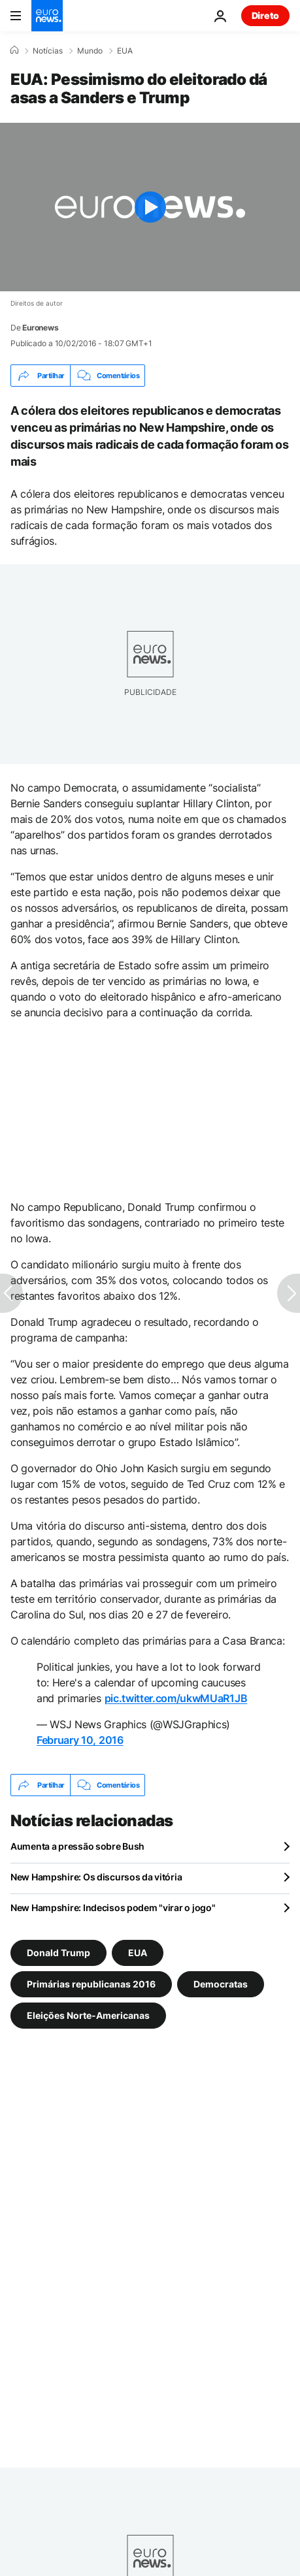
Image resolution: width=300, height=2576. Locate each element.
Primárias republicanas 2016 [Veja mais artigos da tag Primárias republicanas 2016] (91, 1983)
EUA (125, 51)
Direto (265, 15)
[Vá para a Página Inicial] (47, 15)
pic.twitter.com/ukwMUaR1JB (176, 1698)
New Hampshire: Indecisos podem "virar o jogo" (112, 1907)
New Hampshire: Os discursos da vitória (96, 1876)
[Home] (14, 50)
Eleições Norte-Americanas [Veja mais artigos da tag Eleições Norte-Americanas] (88, 2015)
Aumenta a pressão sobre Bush (77, 1846)
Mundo (90, 51)
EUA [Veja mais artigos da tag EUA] (137, 1952)
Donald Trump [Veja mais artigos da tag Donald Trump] (58, 1952)
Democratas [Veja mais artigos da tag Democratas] (220, 1983)
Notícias (48, 51)
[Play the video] (150, 207)
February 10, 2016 (80, 1740)
